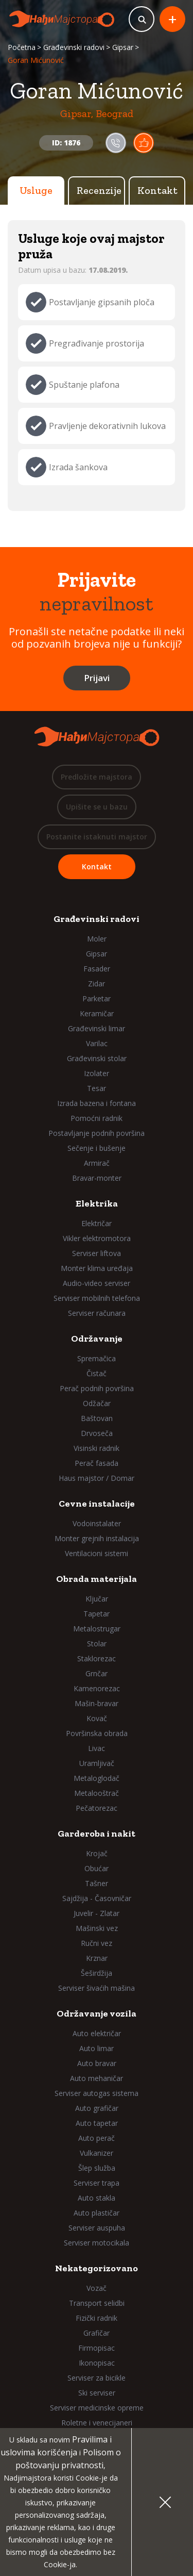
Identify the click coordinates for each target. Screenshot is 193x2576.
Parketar (96, 998)
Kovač (96, 1718)
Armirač (97, 1163)
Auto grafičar (96, 2108)
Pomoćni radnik (96, 1118)
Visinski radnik (96, 1448)
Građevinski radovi (73, 47)
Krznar (97, 1958)
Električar (96, 1223)
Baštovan (97, 1418)
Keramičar (97, 1013)
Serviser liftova (96, 1253)
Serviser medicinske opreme (97, 2408)
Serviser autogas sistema (96, 2093)
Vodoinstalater (97, 1523)
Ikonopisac (97, 2363)
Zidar (96, 983)
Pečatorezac (96, 1808)
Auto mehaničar (96, 2078)
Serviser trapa (96, 2183)
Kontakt (157, 190)
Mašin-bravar (96, 1703)
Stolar (97, 1643)
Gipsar (122, 47)
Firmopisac (96, 2348)
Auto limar (96, 2048)
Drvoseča (97, 1433)
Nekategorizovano (96, 2268)
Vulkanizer (96, 2153)
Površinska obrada (97, 1733)
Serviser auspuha (96, 2228)
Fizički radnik (96, 2318)
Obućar (96, 1868)
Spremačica (96, 1358)
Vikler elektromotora (97, 1238)
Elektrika (97, 1203)
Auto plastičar (96, 2213)
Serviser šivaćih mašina (96, 1988)
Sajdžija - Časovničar (96, 1898)
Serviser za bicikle (96, 2378)
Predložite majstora (96, 777)
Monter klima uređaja (97, 1268)
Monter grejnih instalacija (97, 1538)
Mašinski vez (97, 1928)
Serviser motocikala (96, 2243)
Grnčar (96, 1673)
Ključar (96, 1599)
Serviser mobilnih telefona (97, 1298)
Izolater (96, 1073)
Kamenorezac (97, 1688)
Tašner (96, 1883)
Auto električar (97, 2033)
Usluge (36, 190)
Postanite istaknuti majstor (96, 836)
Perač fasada (96, 1463)
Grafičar (96, 2333)
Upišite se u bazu (97, 807)
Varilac (97, 1043)
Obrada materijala (96, 1578)
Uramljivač (96, 1763)
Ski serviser (96, 2393)
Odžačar (97, 1403)
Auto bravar (96, 2063)
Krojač (97, 1853)
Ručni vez (96, 1943)
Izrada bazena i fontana (96, 1103)
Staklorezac (96, 1658)
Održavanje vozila (96, 2013)
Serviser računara (97, 1313)
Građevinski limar (96, 1028)
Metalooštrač (96, 1793)
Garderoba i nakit (96, 1833)
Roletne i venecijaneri (96, 2423)
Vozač (96, 2288)
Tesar (96, 1088)
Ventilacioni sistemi (96, 1553)
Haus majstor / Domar (96, 1478)
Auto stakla (96, 2198)
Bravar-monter (96, 1178)
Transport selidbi (97, 2303)
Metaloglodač (96, 1778)
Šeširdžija (96, 1973)
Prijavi (97, 678)
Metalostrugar (96, 1628)
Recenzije (99, 190)
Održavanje (96, 1338)
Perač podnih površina (97, 1388)
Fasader (96, 968)
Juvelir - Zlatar (96, 1913)
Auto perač (96, 2138)
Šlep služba (96, 2168)
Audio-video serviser (96, 1283)
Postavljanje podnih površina (96, 1133)
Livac (96, 1748)
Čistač (96, 1373)
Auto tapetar (97, 2123)
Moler (97, 939)
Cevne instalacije (97, 1503)
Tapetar (96, 1614)
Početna (22, 47)
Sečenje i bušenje (96, 1148)
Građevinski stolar (97, 1058)
